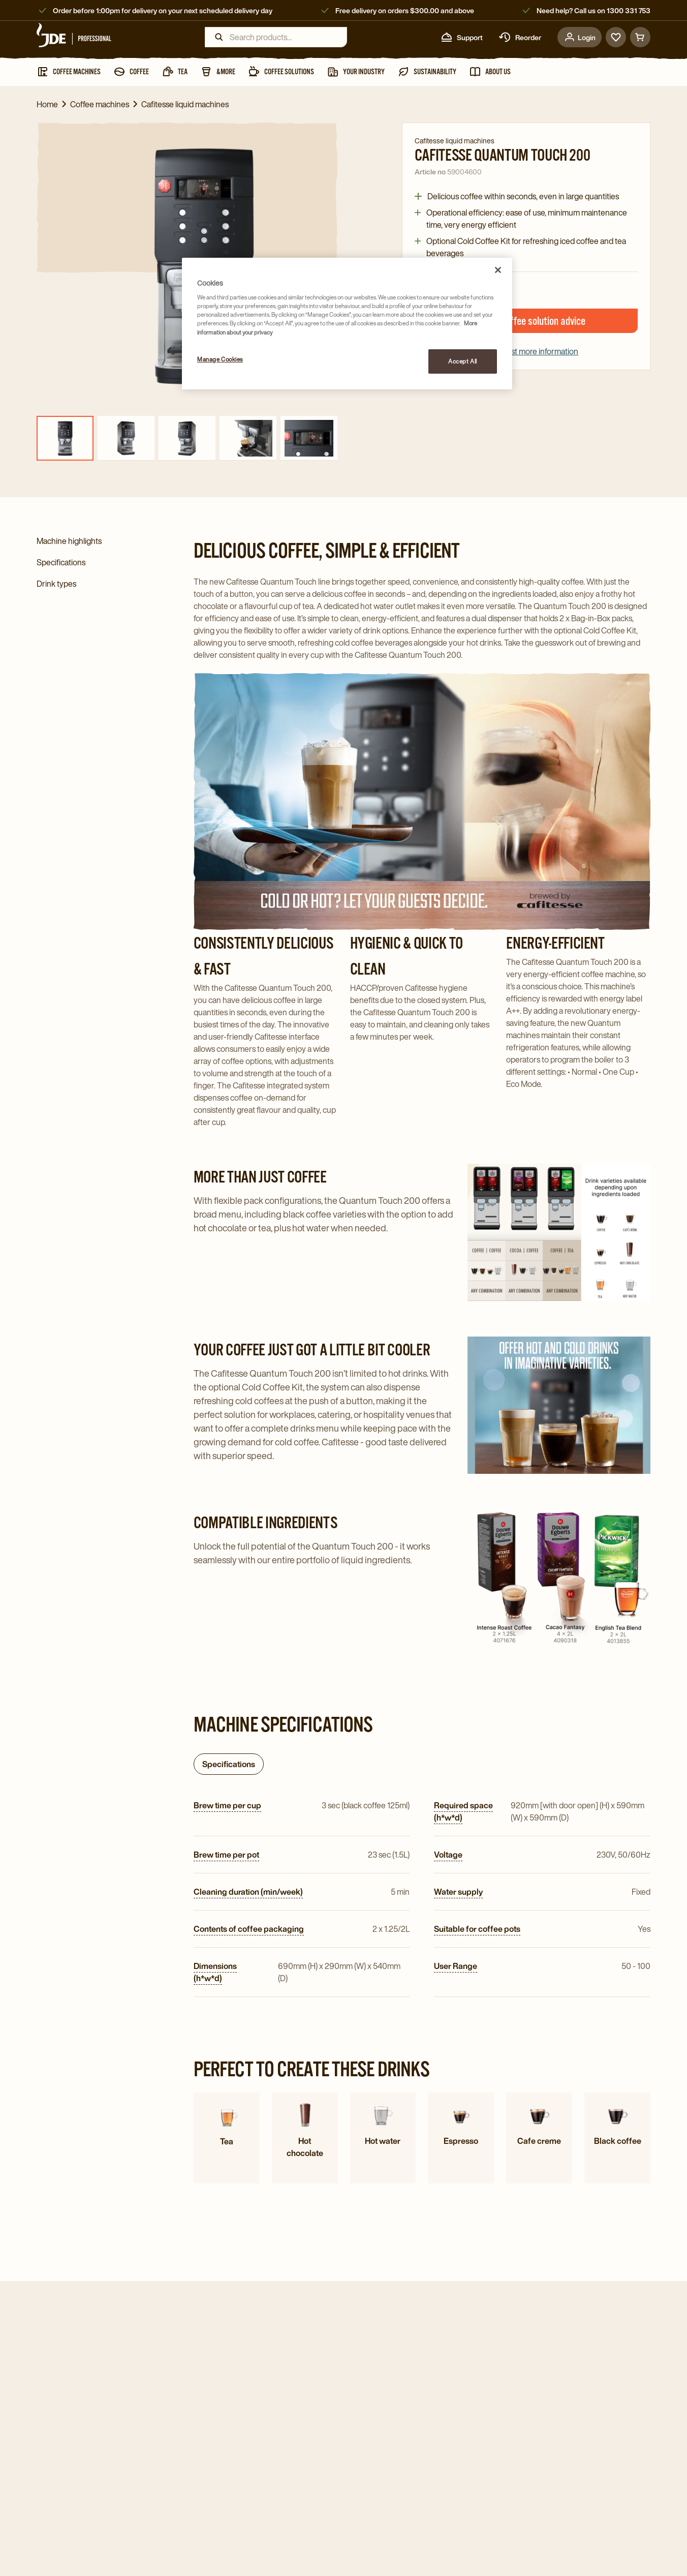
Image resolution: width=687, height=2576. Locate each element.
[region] (347, 323)
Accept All (462, 361)
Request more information (526, 351)
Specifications (228, 1764)
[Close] (498, 270)
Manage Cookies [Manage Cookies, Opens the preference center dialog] (220, 359)
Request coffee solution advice (526, 321)
